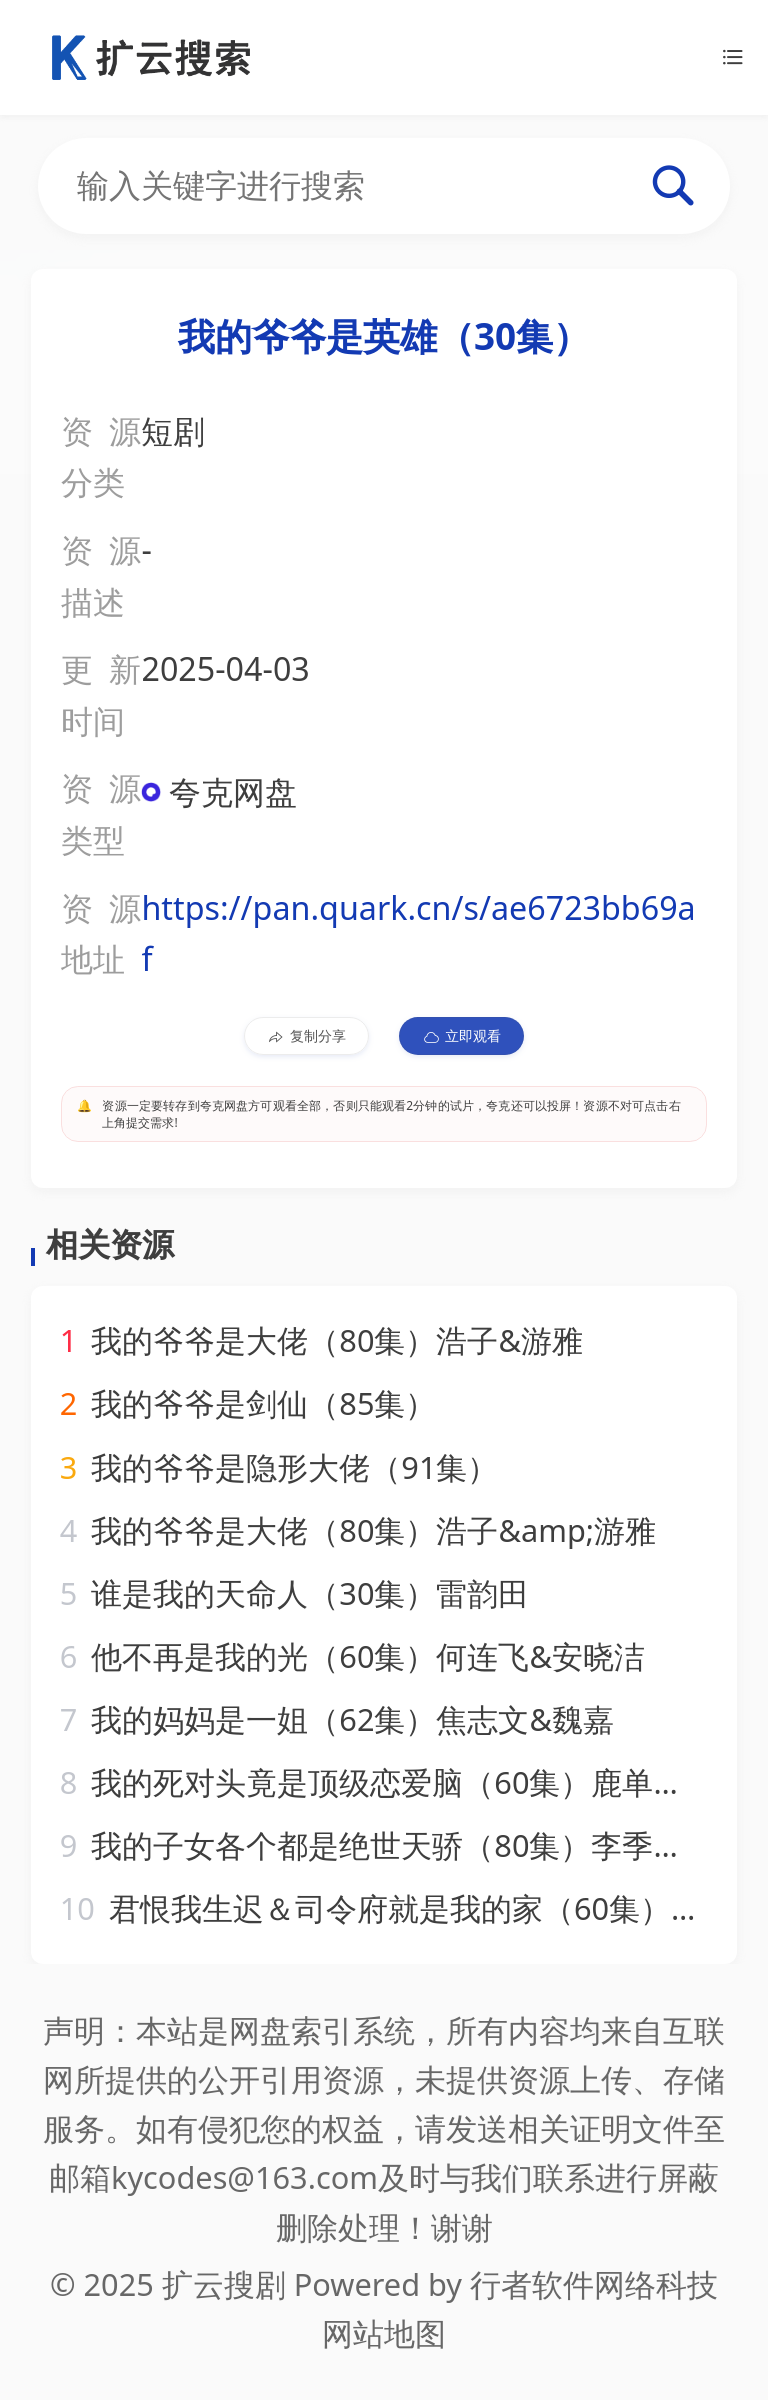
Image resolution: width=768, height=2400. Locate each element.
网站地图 (384, 2333)
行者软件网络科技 (594, 2284)
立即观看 (461, 1036)
